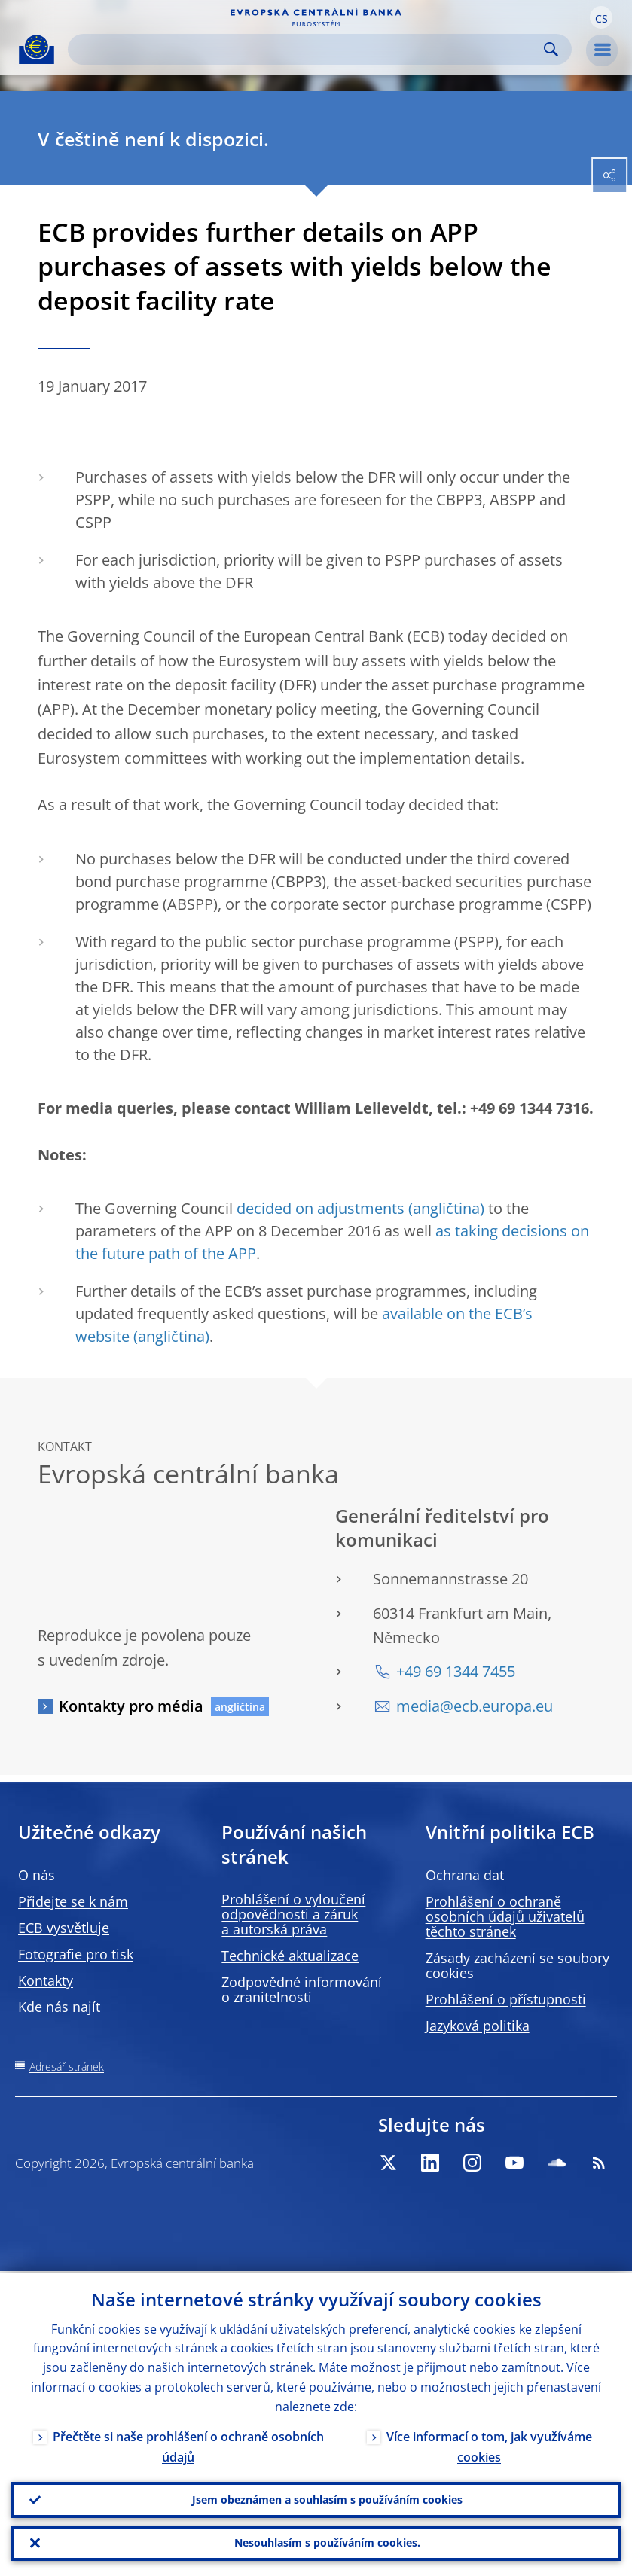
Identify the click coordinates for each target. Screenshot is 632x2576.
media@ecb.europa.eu (474, 1706)
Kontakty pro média (131, 1706)
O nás (36, 1875)
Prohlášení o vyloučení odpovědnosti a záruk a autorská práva (293, 1914)
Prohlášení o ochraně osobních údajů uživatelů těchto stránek (505, 1916)
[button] (601, 17)
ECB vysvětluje (63, 1928)
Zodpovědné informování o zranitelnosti (301, 1989)
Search (551, 49)
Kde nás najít (59, 2007)
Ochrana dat (465, 1875)
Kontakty (45, 1980)
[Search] (308, 49)
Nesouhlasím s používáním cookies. (327, 2542)
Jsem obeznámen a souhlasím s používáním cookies (327, 2499)
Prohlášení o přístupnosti (506, 1999)
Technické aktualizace (290, 1955)
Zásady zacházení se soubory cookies (517, 1965)
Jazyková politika (478, 2026)
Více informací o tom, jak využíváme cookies (489, 2445)
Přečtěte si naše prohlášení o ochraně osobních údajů (188, 2445)
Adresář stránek (66, 2066)
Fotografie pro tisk (75, 1954)
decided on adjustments (321, 1208)
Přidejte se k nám (73, 1901)
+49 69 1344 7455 (455, 1671)
